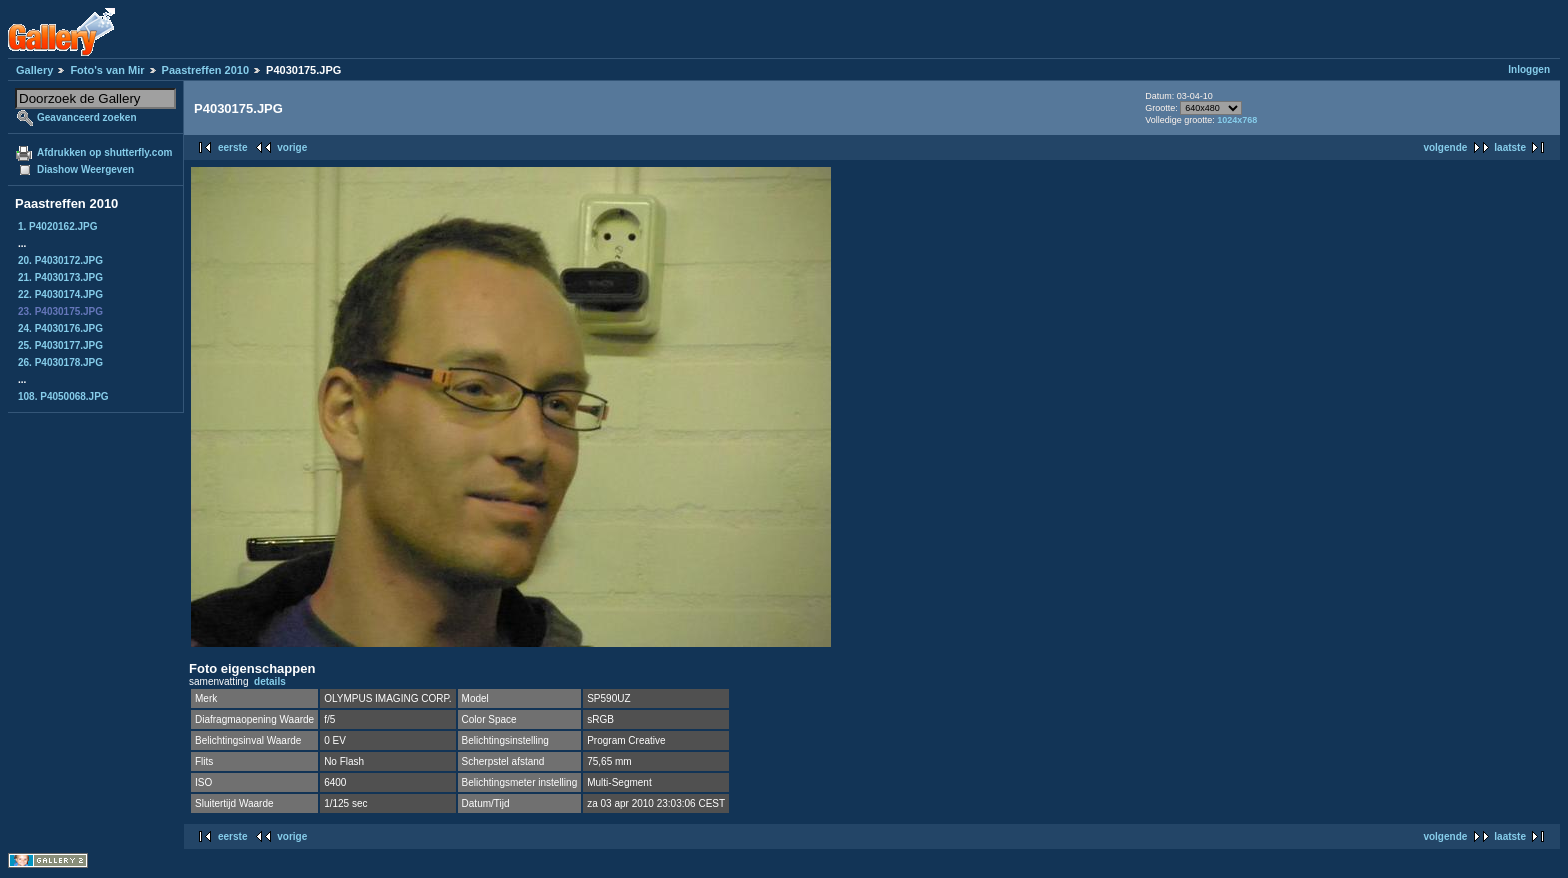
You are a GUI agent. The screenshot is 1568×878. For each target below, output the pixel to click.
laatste (1510, 147)
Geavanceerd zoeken (87, 117)
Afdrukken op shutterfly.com (104, 152)
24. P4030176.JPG (60, 328)
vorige (292, 147)
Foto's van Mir (107, 70)
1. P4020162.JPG (58, 226)
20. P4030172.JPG (60, 260)
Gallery (34, 70)
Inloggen (1529, 69)
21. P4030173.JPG (60, 277)
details (270, 681)
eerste (232, 147)
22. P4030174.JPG (60, 294)
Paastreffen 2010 (205, 70)
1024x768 (1237, 120)
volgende (1445, 147)
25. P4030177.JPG (60, 345)
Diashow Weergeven (85, 169)
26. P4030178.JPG (60, 362)
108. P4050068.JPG (63, 396)
